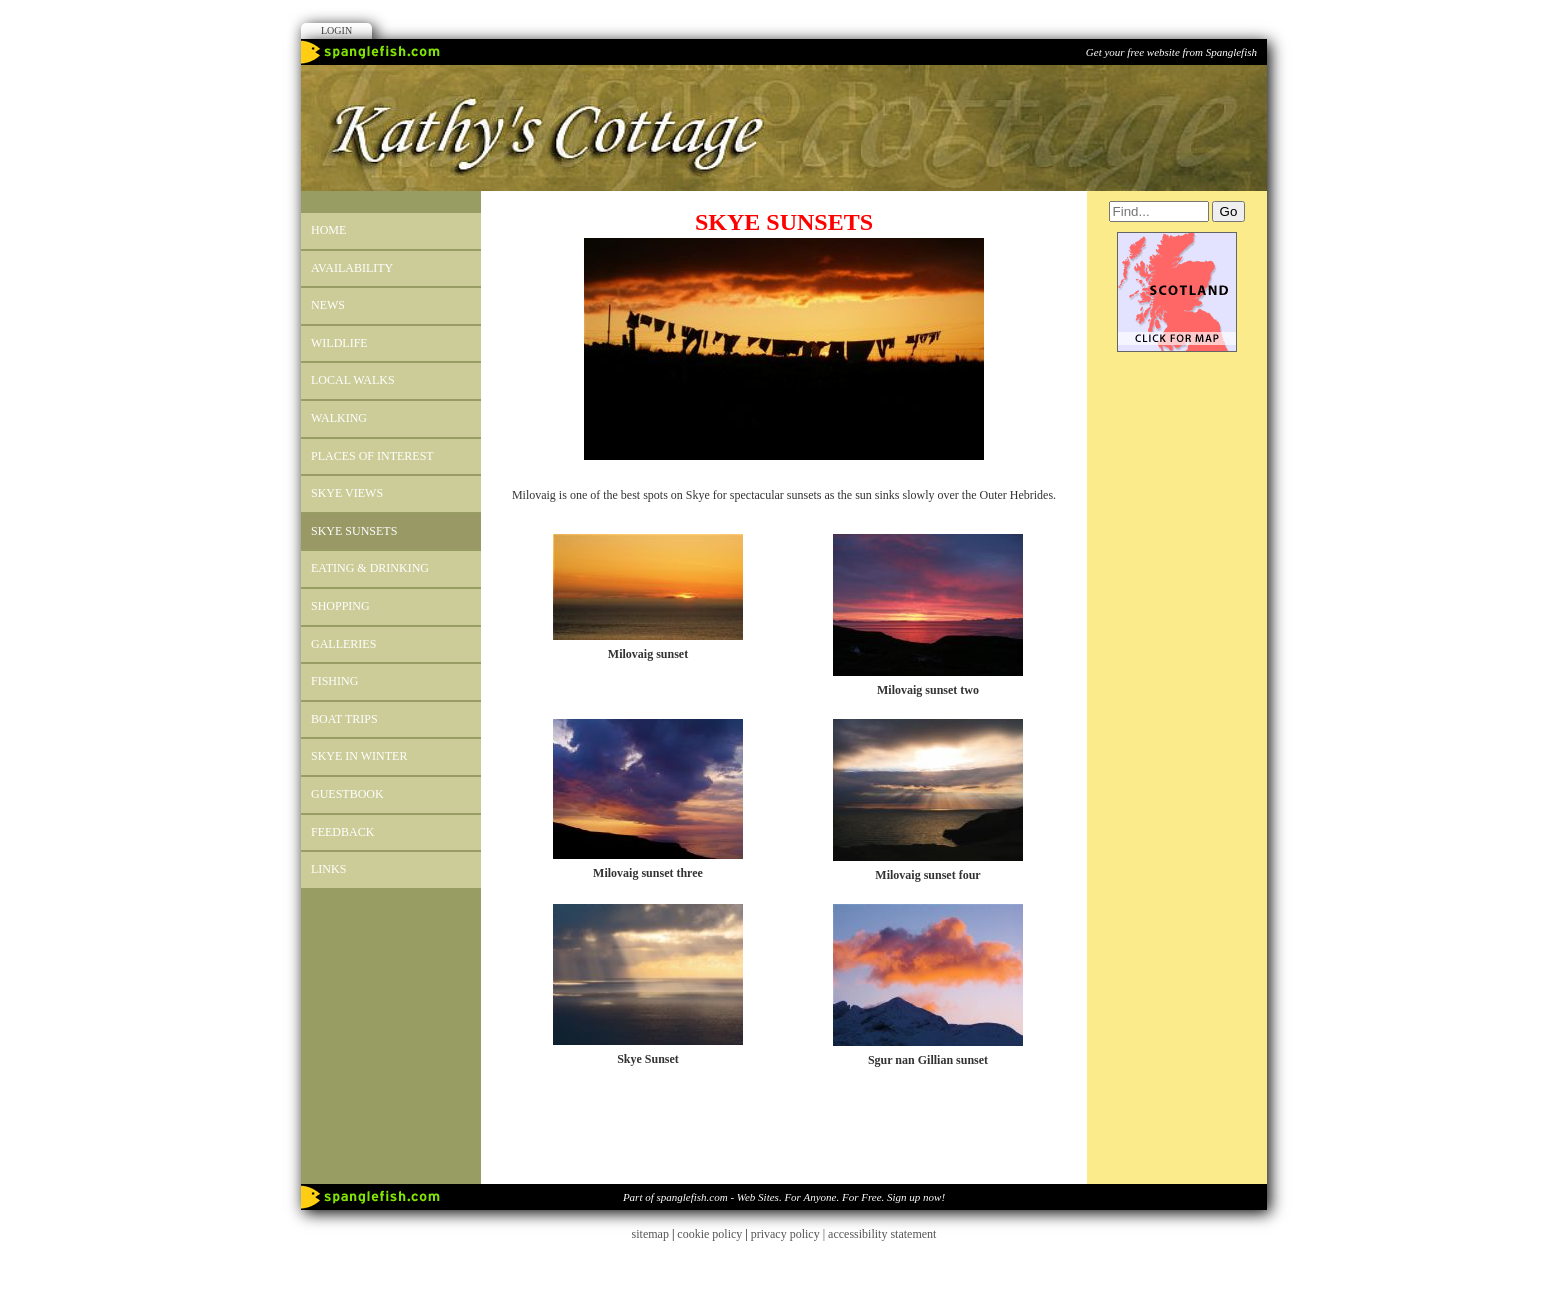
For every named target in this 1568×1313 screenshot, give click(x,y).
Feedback (342, 832)
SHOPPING (340, 606)
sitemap (650, 1234)
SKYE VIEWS (347, 493)
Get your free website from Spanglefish (1171, 52)
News (328, 305)
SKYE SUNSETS (354, 531)
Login (336, 30)
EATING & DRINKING (370, 568)
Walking (339, 418)
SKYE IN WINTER (359, 756)
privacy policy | (789, 1234)
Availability (352, 268)
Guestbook (347, 794)
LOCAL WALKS (353, 380)
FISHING (334, 681)
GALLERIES (343, 644)
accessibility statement (882, 1234)
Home (328, 230)
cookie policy (709, 1234)
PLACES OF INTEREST (372, 456)
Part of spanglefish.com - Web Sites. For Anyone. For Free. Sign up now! (784, 1197)
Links (328, 869)
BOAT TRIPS (344, 719)
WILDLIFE (339, 343)
